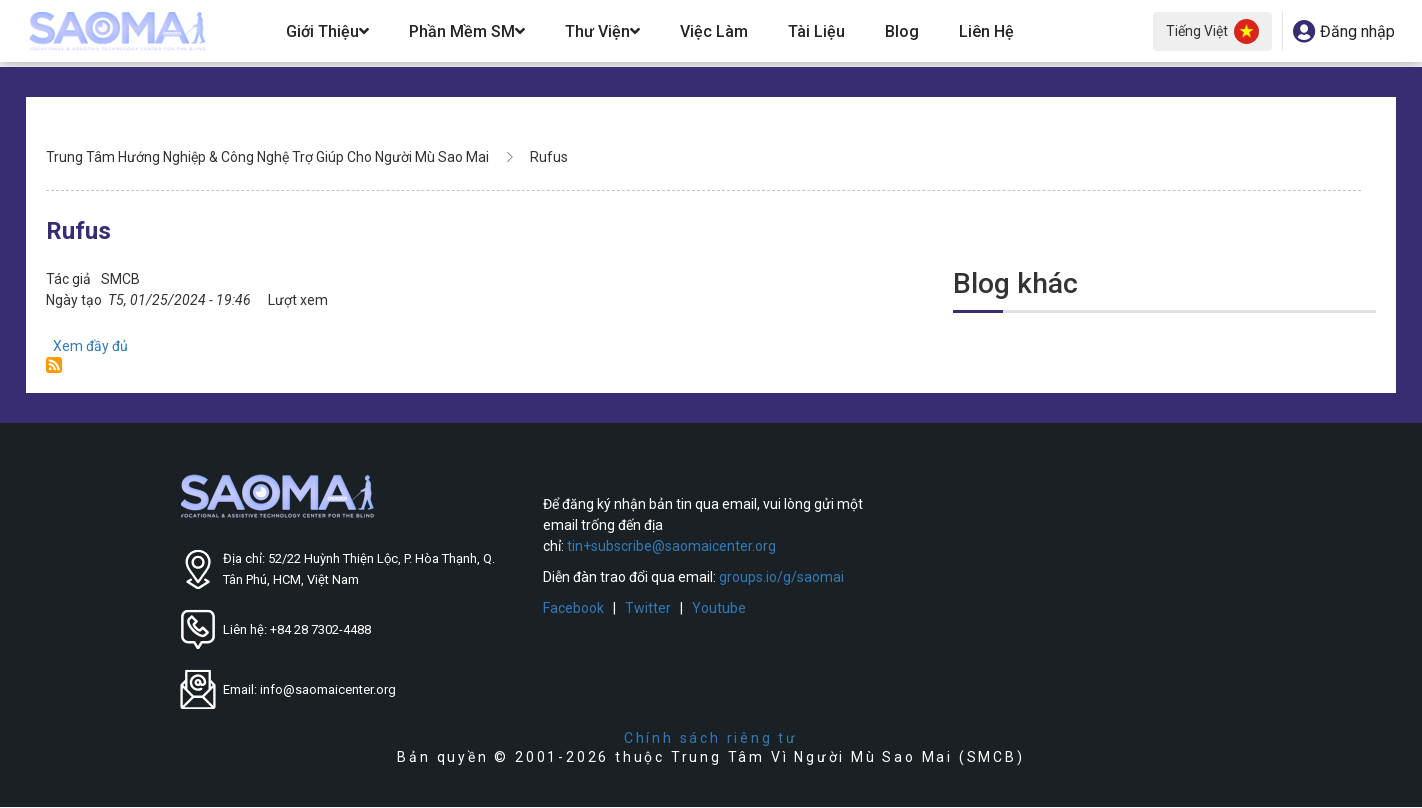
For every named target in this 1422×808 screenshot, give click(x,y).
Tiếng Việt (1212, 31)
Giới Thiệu (327, 31)
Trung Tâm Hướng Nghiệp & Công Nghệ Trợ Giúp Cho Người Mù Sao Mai (267, 157)
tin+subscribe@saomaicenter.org (671, 546)
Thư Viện (602, 31)
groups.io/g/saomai (781, 577)
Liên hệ (986, 31)
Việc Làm (714, 31)
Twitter (648, 608)
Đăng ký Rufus (54, 365)
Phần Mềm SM (467, 31)
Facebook (573, 608)
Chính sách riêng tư (711, 738)
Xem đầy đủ (90, 346)
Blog (902, 31)
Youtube (719, 608)
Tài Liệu (816, 31)
